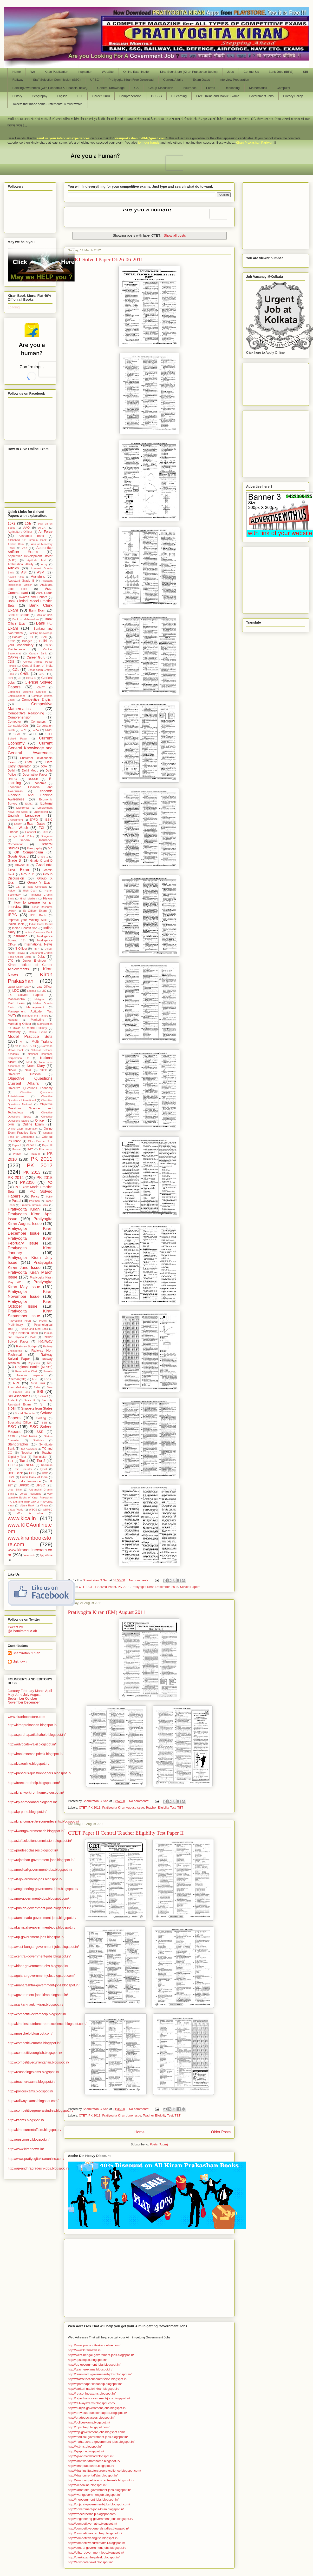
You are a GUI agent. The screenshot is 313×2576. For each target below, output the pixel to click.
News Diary (36, 1066)
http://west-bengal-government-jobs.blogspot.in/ (101, 2355)
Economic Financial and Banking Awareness (30, 795)
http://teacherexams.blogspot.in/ (90, 2369)
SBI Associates (19, 1396)
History (17, 96)
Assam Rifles (16, 576)
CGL (16, 670)
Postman (34, 1200)
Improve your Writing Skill (27, 920)
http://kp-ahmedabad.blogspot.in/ (90, 2456)
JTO (10, 960)
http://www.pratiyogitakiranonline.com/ (94, 2345)
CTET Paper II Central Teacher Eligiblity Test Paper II (126, 1833)
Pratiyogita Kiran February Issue (30, 1240)
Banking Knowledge (40, 633)
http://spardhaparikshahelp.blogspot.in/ (95, 2384)
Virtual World (15, 1509)
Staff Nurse (29, 1436)
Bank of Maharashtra (26, 619)
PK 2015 (44, 1177)
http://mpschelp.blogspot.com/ (89, 2427)
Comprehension (130, 96)
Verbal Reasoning (30, 1493)
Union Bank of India (33, 1477)
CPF (24, 730)
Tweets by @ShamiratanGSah (22, 1629)
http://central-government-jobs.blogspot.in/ (97, 2547)
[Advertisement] (276, 214)
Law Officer (44, 986)
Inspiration (85, 71)
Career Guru (101, 96)
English (62, 96)
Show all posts (175, 235)
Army (44, 564)
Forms (210, 88)
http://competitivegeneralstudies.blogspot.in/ (98, 2528)
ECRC (29, 803)
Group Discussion (160, 88)
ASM (40, 572)
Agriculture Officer (20, 531)
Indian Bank (16, 924)
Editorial (46, 803)
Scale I (43, 1396)
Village (44, 1505)
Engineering (40, 811)
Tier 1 (23, 1461)
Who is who (30, 1513)
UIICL (11, 1477)
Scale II (13, 1400)
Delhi (11, 770)
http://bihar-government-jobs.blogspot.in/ (96, 2552)
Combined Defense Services (27, 691)
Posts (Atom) (159, 2144)
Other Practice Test (40, 1141)
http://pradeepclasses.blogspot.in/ (91, 2417)
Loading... (15, 307)
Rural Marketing (17, 1387)
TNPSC (29, 1465)
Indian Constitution (24, 928)
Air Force (45, 531)
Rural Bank (37, 1383)
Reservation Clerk (26, 1371)
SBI (305, 71)
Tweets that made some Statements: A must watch (48, 104)
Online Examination (136, 71)
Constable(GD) (18, 725)
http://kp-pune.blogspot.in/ (86, 2451)
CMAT (41, 687)
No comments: (139, 1580)
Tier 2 (41, 1461)
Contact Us (251, 71)
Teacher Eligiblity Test (161, 1807)
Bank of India (44, 614)
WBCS (33, 1509)
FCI (41, 828)
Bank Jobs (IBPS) (281, 71)
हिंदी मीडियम (46, 1555)
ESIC (49, 819)
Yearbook (29, 1555)
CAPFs (13, 657)
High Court (30, 890)
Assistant (38, 576)
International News (38, 944)
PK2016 (27, 1182)
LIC (43, 990)
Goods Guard (18, 856)
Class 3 (31, 678)
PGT (30, 1149)
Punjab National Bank (23, 1333)
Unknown (19, 1662)
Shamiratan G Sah (26, 1653)
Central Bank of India (37, 665)
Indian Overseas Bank (38, 932)
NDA (29, 1062)
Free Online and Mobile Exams (217, 96)
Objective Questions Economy (30, 1088)
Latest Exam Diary (19, 986)
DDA (44, 766)
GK (136, 88)
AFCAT (42, 527)
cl (19, 678)
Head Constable (37, 886)
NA (17, 1046)
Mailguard (40, 999)
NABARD (29, 1046)
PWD (33, 1337)
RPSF (48, 1379)
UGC (45, 1473)
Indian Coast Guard (40, 924)
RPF (35, 1379)
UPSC (94, 79)
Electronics (23, 807)
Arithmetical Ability (20, 564)
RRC (16, 1383)
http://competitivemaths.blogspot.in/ (92, 2523)
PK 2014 (16, 1177)
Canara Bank (38, 653)
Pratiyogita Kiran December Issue (154, 1587)
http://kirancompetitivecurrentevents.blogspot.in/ (101, 2480)
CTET (83, 1587)
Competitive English (37, 699)
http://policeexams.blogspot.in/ (89, 2422)
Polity (49, 1196)
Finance (13, 832)
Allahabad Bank (31, 536)
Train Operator (22, 1469)
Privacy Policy (293, 96)
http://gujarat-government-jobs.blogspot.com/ (99, 2504)
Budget (27, 641)
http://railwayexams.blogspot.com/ (91, 2403)
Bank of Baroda (19, 615)
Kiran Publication (56, 71)
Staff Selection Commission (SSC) (57, 79)
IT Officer (21, 948)
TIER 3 (13, 1465)
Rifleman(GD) (17, 1379)
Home (17, 71)
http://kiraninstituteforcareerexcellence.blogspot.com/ (104, 2470)
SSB (44, 1422)
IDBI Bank (38, 915)
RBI (49, 1363)
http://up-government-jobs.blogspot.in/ (94, 2364)
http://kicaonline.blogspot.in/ (87, 2485)
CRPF (48, 729)
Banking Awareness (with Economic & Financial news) (50, 88)
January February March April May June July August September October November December (30, 1696)
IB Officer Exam (35, 910)
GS (18, 886)
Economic (39, 783)
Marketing (37, 1019)
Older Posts (221, 2132)
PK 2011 (124, 1587)
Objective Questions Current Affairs (30, 1080)
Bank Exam (37, 610)
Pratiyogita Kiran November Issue (30, 1294)
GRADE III (22, 865)
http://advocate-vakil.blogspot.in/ (90, 2562)
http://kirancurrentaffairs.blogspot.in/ (92, 2475)
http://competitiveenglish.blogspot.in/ (93, 2538)
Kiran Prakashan (30, 978)
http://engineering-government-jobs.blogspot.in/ (100, 2519)
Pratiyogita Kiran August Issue (123, 1807)
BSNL (43, 637)
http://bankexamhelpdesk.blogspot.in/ (94, 2557)
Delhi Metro (30, 770)
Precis (43, 1320)
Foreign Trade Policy (21, 836)
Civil (10, 678)
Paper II (31, 1145)
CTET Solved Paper (102, 1587)
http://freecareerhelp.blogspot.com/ (92, 2514)
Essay (17, 823)
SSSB (11, 1436)
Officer (40, 1120)
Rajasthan (34, 1363)
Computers (38, 721)
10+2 (11, 523)
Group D (27, 874)
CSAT (16, 733)
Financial (30, 832)
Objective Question (24, 1074)
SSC (12, 1426)
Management (35, 1007)
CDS (11, 661)
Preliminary (15, 1324)
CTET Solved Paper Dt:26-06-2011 (105, 259)
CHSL (24, 674)
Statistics (38, 1440)
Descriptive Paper (35, 774)
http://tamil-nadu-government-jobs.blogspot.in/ (99, 2374)
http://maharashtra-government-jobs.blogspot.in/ (101, 2441)
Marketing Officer (19, 1023)
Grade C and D (41, 860)
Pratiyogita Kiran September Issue (30, 1313)
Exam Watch (18, 828)
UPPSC (24, 1485)
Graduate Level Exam (30, 867)
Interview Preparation (234, 79)
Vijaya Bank (27, 1505)
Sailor (37, 1387)
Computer (283, 88)
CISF (42, 674)
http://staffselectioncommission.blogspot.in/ (97, 2379)
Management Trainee (35, 1015)
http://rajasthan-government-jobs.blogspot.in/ (99, 2398)
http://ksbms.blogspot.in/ (85, 2446)
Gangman (46, 836)
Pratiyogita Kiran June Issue (121, 2115)
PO (50, 1183)
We (32, 71)
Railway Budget (26, 1346)
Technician (40, 1456)
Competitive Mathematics (30, 706)
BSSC (11, 641)
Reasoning (232, 88)
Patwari (16, 1149)
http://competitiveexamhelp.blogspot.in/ (95, 2533)
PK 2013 (31, 1172)
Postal (16, 1201)
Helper (12, 890)
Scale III (29, 1400)
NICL (28, 1070)
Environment (15, 819)
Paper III (47, 1145)
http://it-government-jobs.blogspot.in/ (93, 2499)
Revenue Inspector (30, 1375)
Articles (13, 568)
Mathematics (258, 88)
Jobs (230, 71)
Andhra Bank (16, 544)
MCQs (16, 1027)
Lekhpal (32, 990)
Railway (18, 79)
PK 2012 (39, 1165)
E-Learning (179, 96)
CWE (29, 762)
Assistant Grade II (21, 580)
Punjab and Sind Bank (34, 1328)
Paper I (16, 1145)
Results (48, 1371)
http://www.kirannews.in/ (84, 2350)
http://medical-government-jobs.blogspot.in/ (98, 2437)
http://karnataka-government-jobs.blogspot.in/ (99, 2490)
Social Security (25, 1413)
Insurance (189, 88)
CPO (36, 730)
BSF (31, 637)
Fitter (45, 832)
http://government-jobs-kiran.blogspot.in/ (96, 2509)
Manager (13, 1019)
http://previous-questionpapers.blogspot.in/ (97, 2413)
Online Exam (33, 1124)
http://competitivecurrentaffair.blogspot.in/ (96, 2543)
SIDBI (12, 1408)
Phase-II (35, 1153)
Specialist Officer (20, 1422)
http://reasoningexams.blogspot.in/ (92, 2393)
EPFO (34, 819)
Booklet (17, 637)
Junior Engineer (34, 960)
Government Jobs (261, 96)
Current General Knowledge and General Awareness (30, 748)
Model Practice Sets (30, 1036)
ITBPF (36, 948)
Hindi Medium (28, 898)
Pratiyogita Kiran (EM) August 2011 (106, 1612)
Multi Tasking (42, 1041)
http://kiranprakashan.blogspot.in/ (91, 2466)
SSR (40, 1432)
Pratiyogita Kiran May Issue (30, 1284)
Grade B (14, 860)
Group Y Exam (39, 882)
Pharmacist (45, 1149)
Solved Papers (190, 1587)
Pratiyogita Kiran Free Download (131, 79)
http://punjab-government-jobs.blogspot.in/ (97, 2408)
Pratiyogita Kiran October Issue (30, 1304)
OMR (11, 1124)
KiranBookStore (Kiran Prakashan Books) (189, 71)
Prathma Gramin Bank (34, 1205)
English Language (24, 815)
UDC (32, 1473)
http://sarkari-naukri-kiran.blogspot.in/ (93, 2388)
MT (22, 1041)
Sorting (41, 1418)
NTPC (43, 1070)
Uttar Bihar (15, 1489)
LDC (15, 990)
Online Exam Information (23, 1128)
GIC (50, 848)
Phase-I (17, 1153)
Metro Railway (37, 1028)
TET (80, 96)
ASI (24, 572)
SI (41, 1404)
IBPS (12, 915)
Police (35, 1196)
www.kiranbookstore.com (26, 1717)
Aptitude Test (36, 560)
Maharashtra (16, 999)
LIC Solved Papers (25, 995)
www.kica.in (22, 1518)
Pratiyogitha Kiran (19, 1320)
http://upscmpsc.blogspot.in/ (87, 2360)
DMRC (12, 779)
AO (24, 548)
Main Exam (16, 1003)
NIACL (12, 1070)
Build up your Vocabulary (30, 643)
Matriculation (44, 1023)
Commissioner (16, 695)
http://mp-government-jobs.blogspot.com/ (96, 2432)
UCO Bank (15, 1473)
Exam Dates (201, 79)
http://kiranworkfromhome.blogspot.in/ (94, 2461)
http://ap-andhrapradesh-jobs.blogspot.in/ (38, 2168)
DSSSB (156, 96)
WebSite (108, 71)
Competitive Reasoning (26, 713)
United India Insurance (24, 1481)
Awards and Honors (33, 597)
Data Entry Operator (30, 764)
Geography (39, 96)
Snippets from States (36, 1408)
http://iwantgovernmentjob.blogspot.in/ (94, 2494)
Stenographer (18, 1444)
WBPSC (47, 1509)
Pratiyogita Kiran (24, 1209)
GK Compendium (28, 852)
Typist (43, 1469)
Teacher (26, 1452)
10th (28, 523)
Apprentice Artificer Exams (30, 550)
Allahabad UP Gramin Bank (27, 540)
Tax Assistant (29, 1448)
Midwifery (14, 1032)
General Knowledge (110, 88)
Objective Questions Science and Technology (30, 1108)
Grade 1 (43, 856)
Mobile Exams (38, 1032)
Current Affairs (173, 79)
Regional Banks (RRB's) (33, 1367)
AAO (26, 527)
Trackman (46, 1465)
